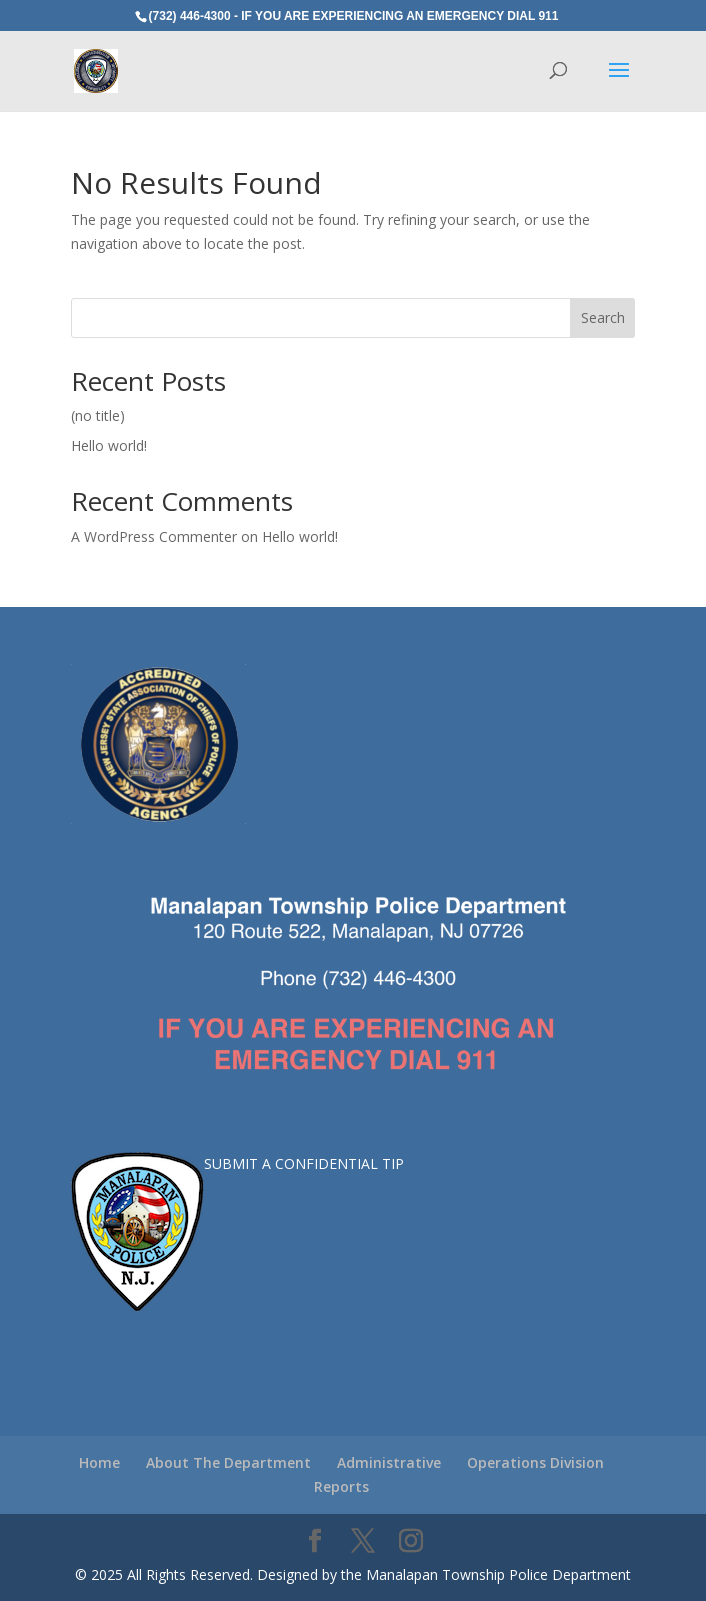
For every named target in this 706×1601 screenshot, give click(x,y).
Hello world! (109, 445)
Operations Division (535, 1462)
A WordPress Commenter (154, 536)
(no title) (98, 415)
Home (99, 1462)
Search (603, 317)
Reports (341, 1486)
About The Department (228, 1462)
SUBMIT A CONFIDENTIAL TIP (304, 1163)
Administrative (389, 1462)
